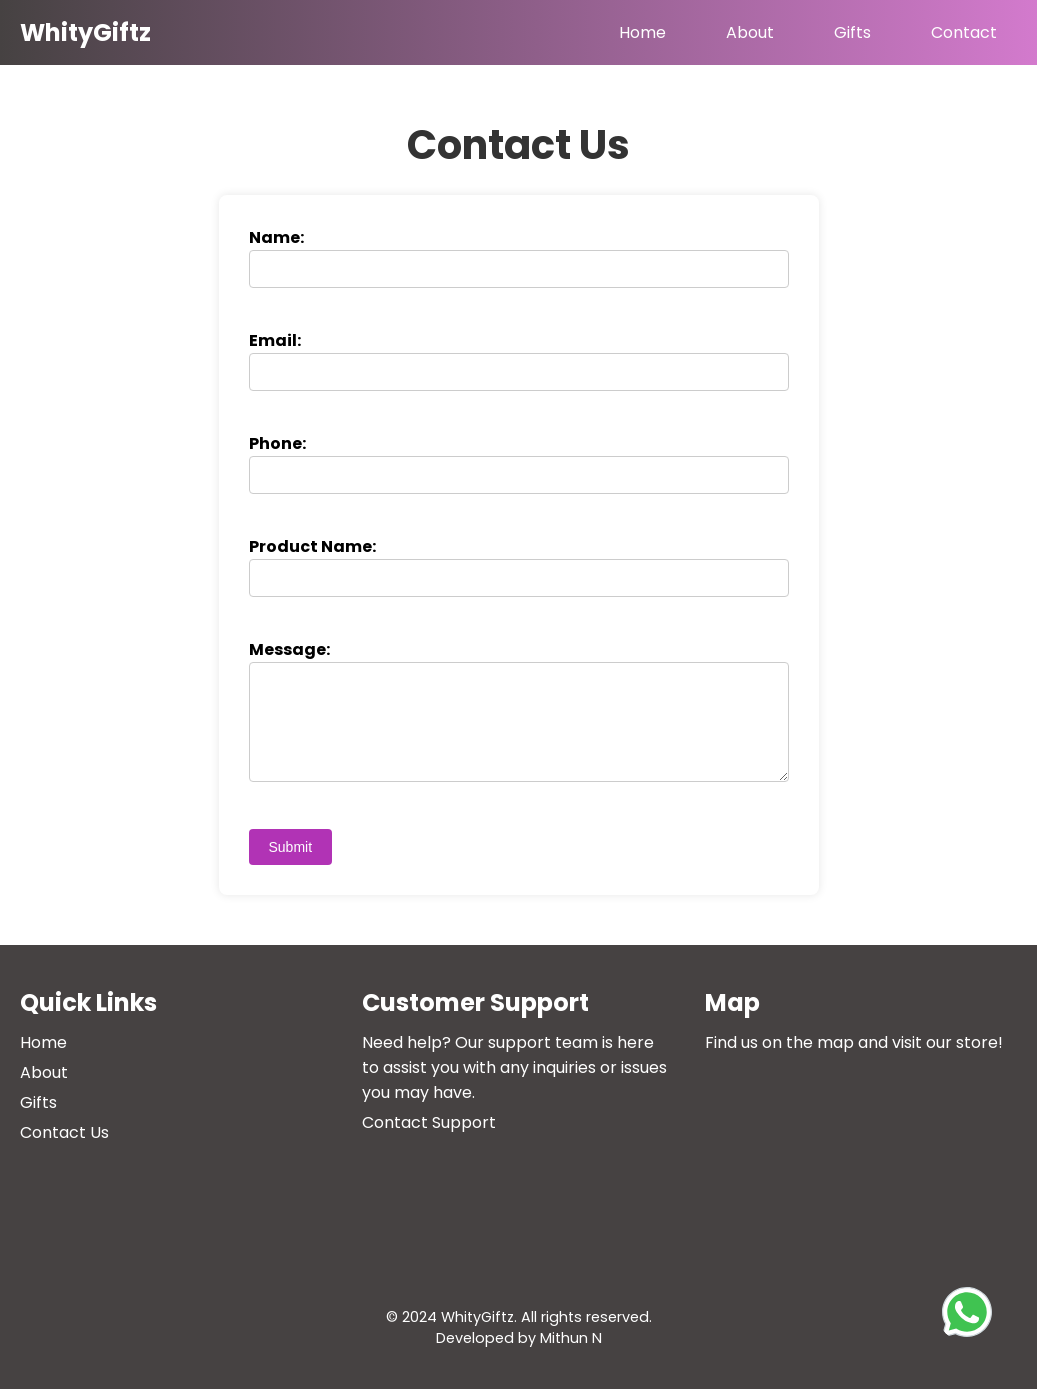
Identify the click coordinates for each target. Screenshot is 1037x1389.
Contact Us (64, 1132)
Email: (275, 340)
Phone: (277, 443)
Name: (276, 237)
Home (642, 32)
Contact (964, 32)
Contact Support (429, 1122)
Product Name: (312, 546)
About (750, 32)
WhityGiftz (85, 32)
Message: (289, 649)
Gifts (852, 32)
